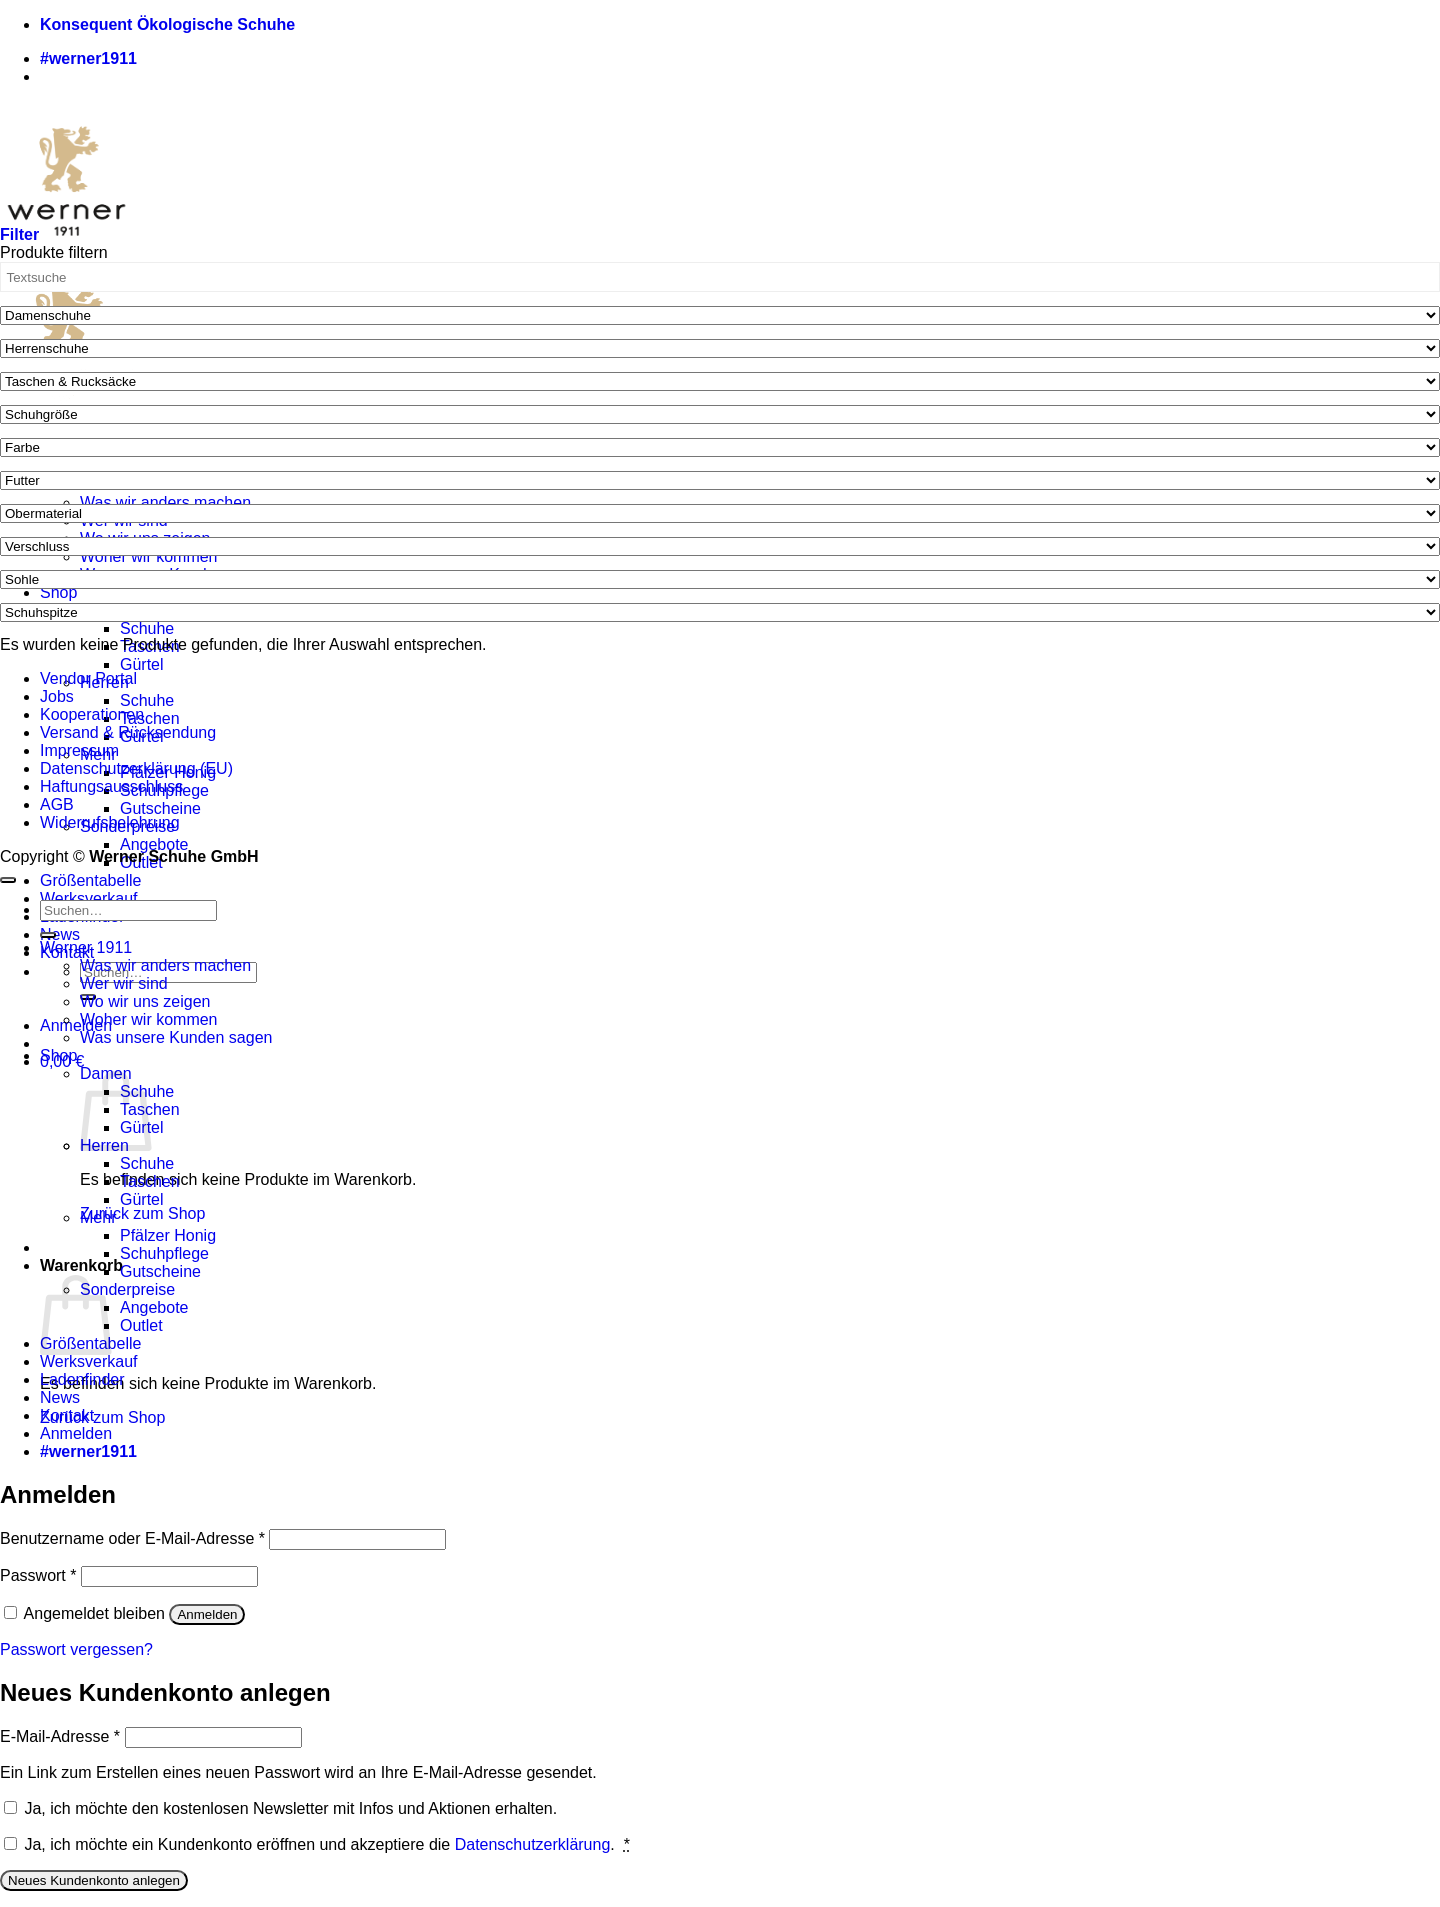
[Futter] (720, 480)
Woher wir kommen (149, 556)
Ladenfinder (82, 1379)
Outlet (141, 1325)
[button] (76, 1025)
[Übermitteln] (48, 935)
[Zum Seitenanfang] (8, 880)
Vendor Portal (88, 678)
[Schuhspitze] (720, 612)
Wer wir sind (124, 983)
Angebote (154, 844)
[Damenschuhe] (720, 315)
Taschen (150, 718)
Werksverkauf (89, 898)
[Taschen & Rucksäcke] (720, 381)
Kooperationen (92, 714)
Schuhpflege (164, 1253)
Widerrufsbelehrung (110, 822)
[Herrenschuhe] (720, 348)
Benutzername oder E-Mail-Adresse (132, 1538)
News (60, 934)
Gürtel (142, 664)
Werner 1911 (86, 947)
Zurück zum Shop (142, 1213)
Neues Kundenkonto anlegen (94, 1880)
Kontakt (67, 1415)
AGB (57, 804)
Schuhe (147, 628)
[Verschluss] (720, 546)
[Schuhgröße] (720, 414)
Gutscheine (160, 808)
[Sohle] (720, 579)
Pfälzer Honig (168, 1235)
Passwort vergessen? (76, 1649)
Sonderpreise (127, 1289)
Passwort (38, 1575)
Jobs (57, 696)
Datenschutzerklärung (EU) (136, 768)
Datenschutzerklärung (533, 1844)
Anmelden (207, 1614)
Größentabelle (90, 880)
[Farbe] (720, 447)
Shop (58, 592)
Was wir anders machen (165, 502)
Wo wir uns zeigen (145, 1001)
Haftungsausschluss (111, 786)
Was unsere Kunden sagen (176, 1037)
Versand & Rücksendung (128, 732)
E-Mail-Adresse (60, 1736)
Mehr (98, 1217)
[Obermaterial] (720, 513)
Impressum (79, 750)
